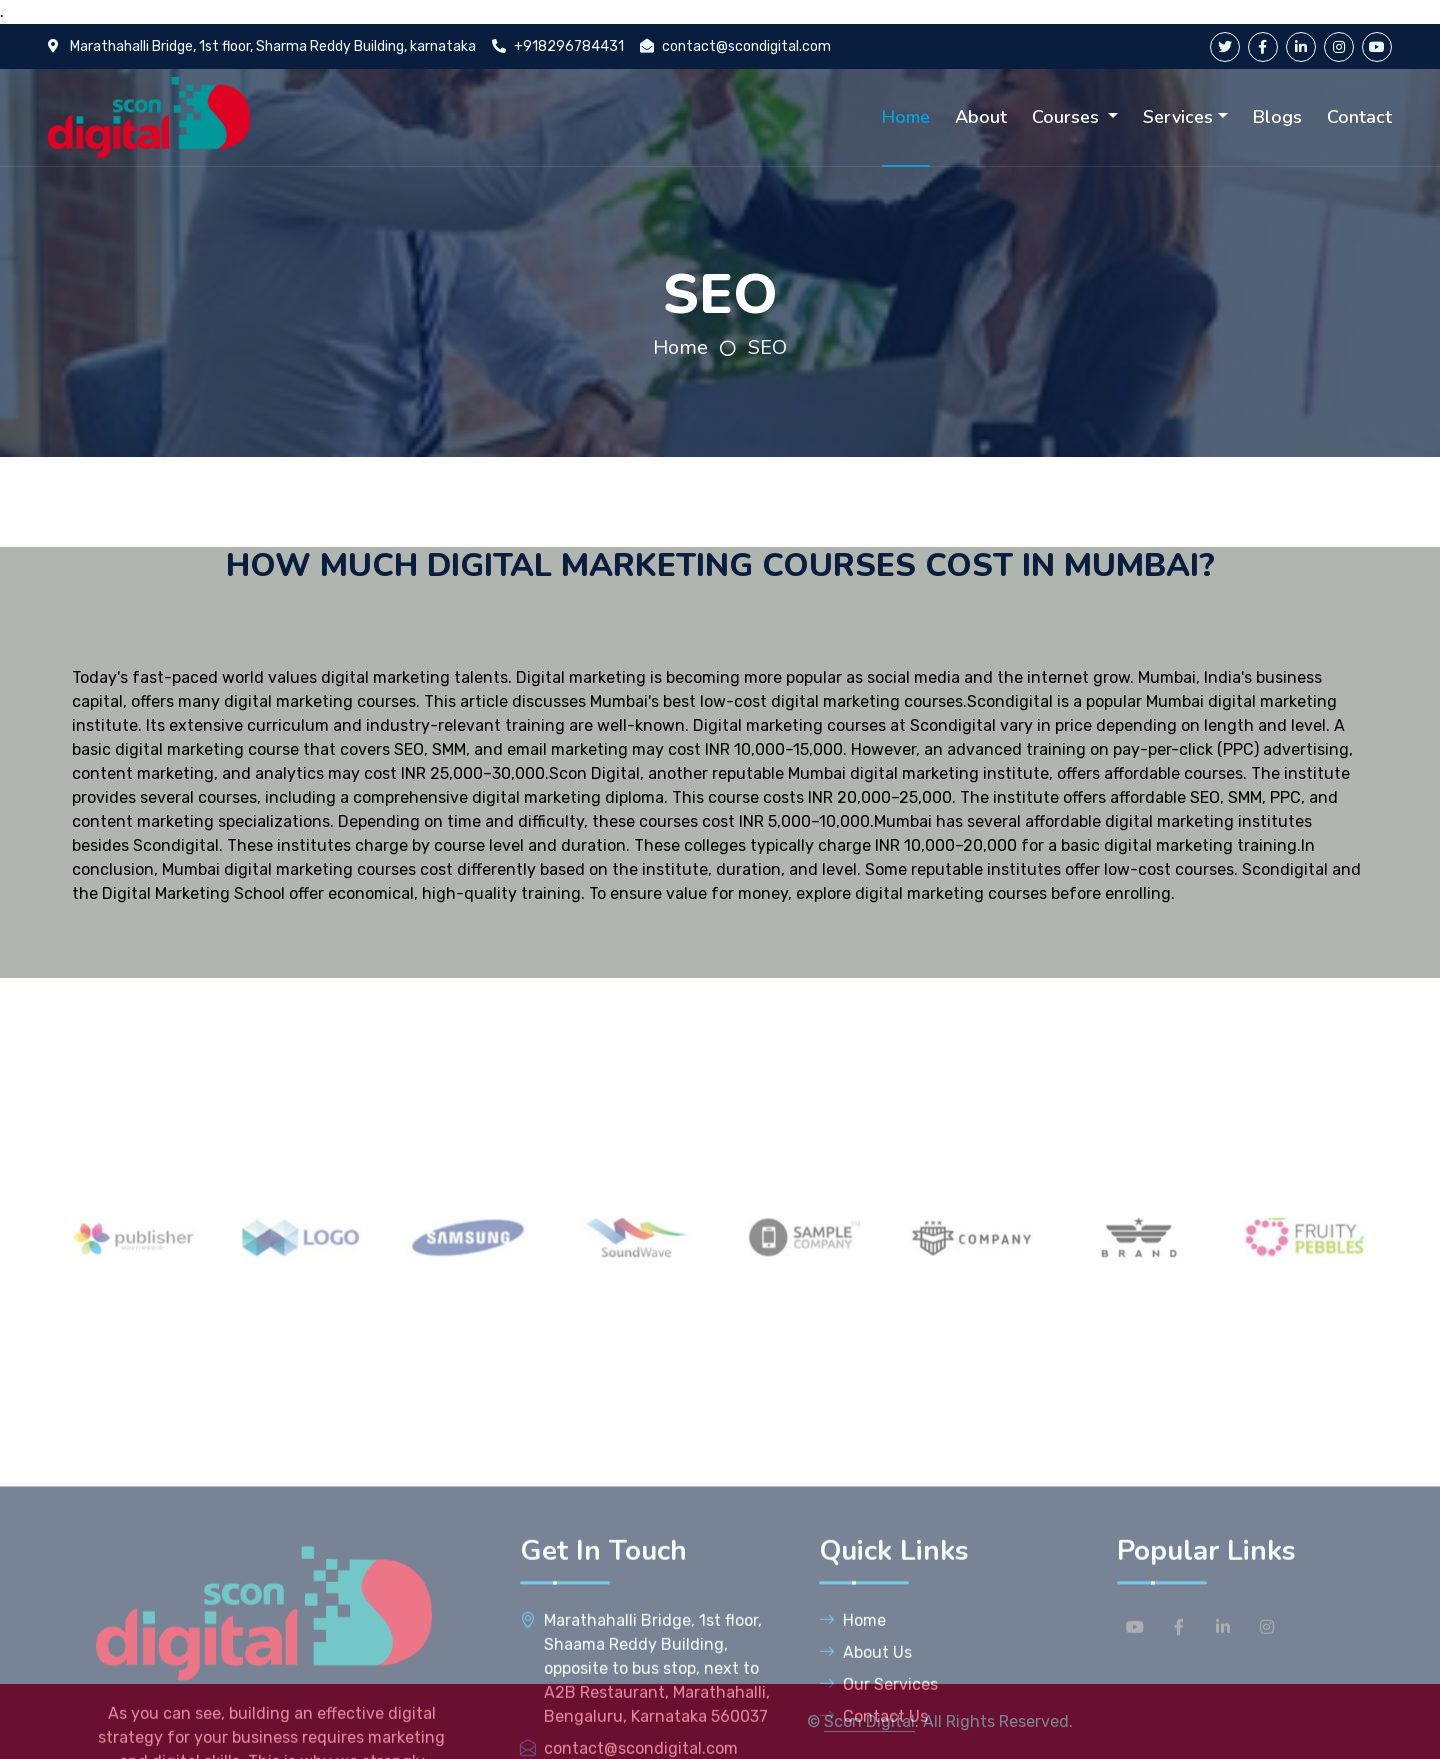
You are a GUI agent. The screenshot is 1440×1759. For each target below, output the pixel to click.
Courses (1068, 117)
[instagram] (1339, 47)
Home (906, 117)
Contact (1359, 117)
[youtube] (1377, 47)
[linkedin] (1301, 47)
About (981, 117)
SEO (767, 347)
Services (1178, 117)
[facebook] (1263, 47)
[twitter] (1225, 47)
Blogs (1277, 117)
